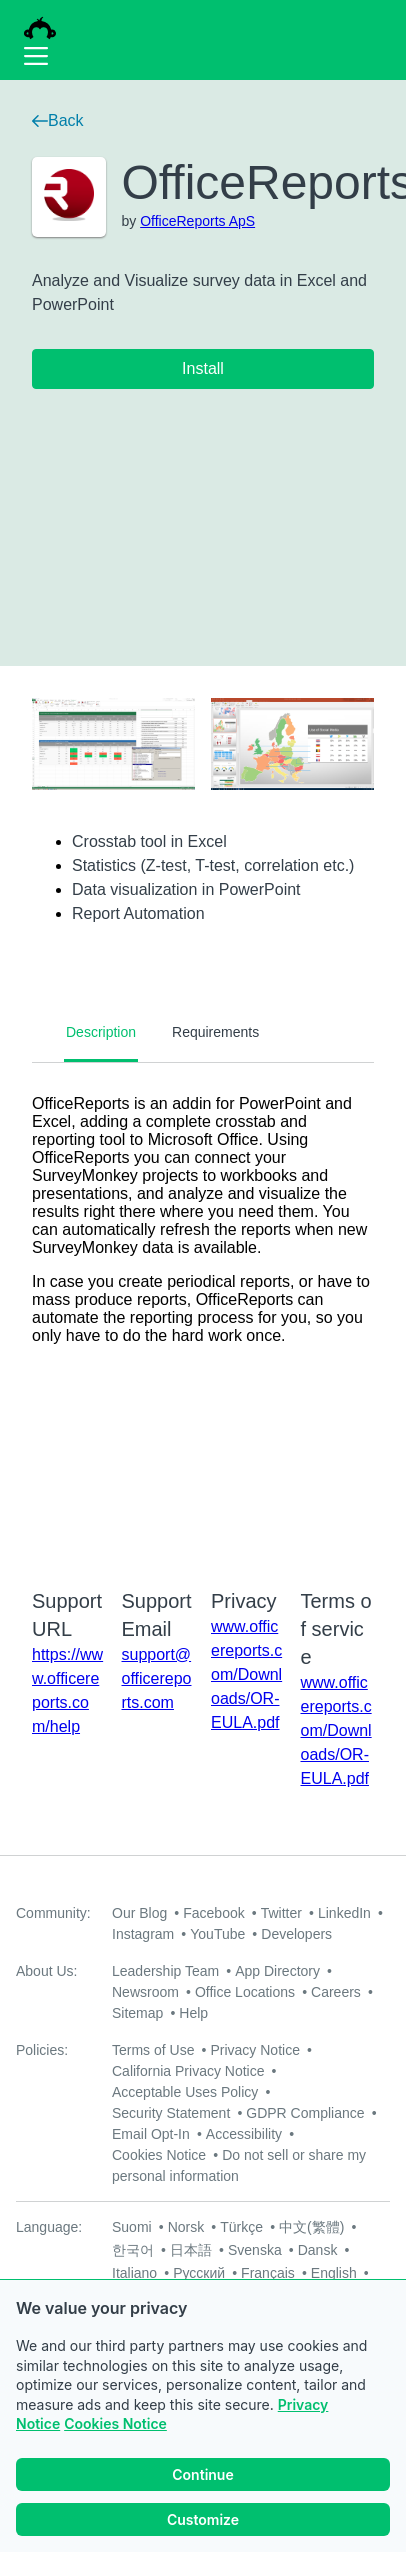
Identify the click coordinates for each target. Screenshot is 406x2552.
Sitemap (137, 2013)
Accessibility (244, 2134)
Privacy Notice (254, 2050)
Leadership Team (165, 1971)
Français (268, 2273)
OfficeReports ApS (197, 221)
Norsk (186, 2227)
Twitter (281, 1913)
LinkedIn (344, 1913)
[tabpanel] (203, 1313)
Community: (53, 1913)
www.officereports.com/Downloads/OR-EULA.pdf (246, 1674)
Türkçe (241, 2227)
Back (58, 120)
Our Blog (139, 1913)
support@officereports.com (157, 1678)
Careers (336, 1992)
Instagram (143, 1934)
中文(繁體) (311, 2227)
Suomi (132, 2227)
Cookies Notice (115, 2423)
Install (203, 368)
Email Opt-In (151, 2134)
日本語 (191, 2250)
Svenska (255, 2250)
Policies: (42, 2050)
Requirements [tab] (215, 1032)
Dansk (318, 2250)
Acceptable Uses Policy (185, 2092)
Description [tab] (101, 1032)
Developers (296, 1934)
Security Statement (171, 2113)
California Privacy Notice (188, 2071)
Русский (199, 2273)
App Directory (277, 1971)
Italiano (134, 2273)
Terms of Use (153, 2050)
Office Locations (245, 1992)
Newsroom (145, 1992)
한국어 (133, 2250)
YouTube (217, 1934)
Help (193, 2013)
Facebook (213, 1913)
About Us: (46, 1971)
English (334, 2273)
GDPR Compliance (305, 2113)
